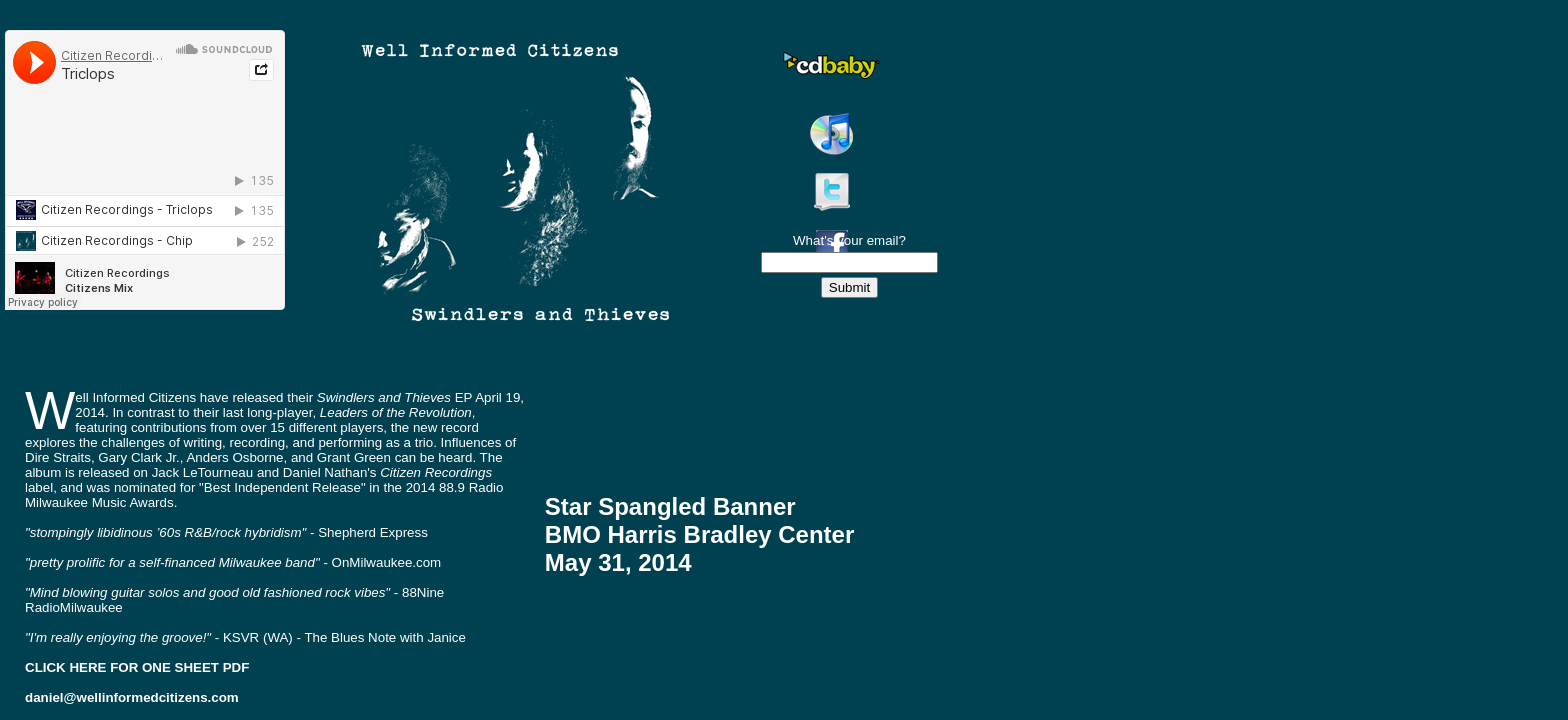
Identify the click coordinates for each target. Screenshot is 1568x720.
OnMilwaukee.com (387, 562)
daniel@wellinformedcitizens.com (132, 697)
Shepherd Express (373, 532)
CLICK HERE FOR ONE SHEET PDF (137, 667)
